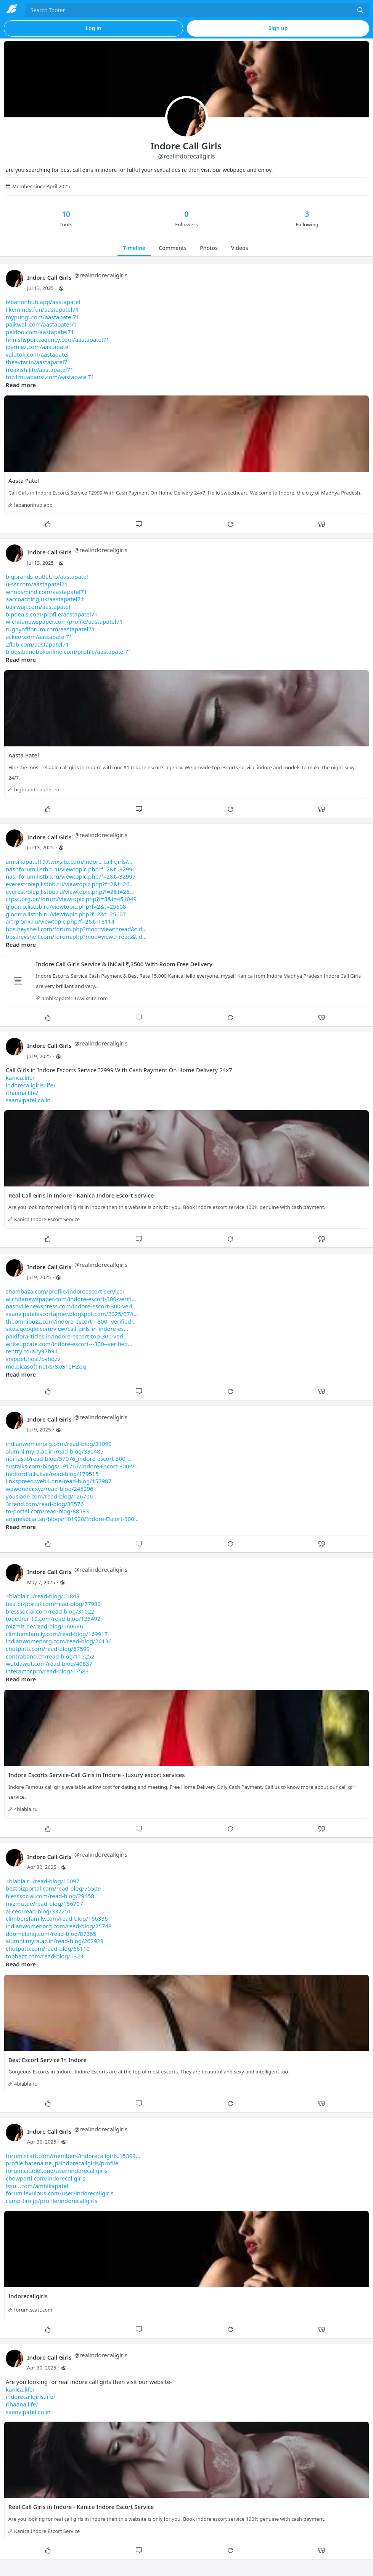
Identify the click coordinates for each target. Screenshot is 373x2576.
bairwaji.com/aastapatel (38, 606)
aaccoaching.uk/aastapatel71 (45, 599)
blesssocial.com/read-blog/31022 (50, 1611)
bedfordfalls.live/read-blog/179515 (52, 1474)
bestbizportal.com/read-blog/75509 (53, 1888)
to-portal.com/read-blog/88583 (47, 1511)
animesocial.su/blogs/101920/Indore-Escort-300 (72, 1519)
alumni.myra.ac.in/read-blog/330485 (54, 1451)
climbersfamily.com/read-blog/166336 (57, 1918)
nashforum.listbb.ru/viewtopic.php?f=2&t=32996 (70, 869)
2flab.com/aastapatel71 (37, 644)
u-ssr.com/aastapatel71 (37, 584)
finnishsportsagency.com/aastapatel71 (57, 339)
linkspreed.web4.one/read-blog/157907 (58, 1481)
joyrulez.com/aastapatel (38, 347)
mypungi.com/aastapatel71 (42, 317)
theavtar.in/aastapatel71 (38, 362)
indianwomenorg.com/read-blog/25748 (59, 1926)
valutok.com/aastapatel (37, 354)
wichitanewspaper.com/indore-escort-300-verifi (71, 1299)
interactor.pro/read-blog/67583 (47, 1671)
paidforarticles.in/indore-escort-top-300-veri (67, 1336)
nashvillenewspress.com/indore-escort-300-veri (71, 1306)
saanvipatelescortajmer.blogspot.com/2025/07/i (72, 1314)
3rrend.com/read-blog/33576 (45, 1504)
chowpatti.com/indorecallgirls (45, 2178)
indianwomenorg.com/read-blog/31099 (59, 1443)
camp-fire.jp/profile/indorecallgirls (51, 2201)
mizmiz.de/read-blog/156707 (44, 1903)
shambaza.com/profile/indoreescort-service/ (65, 1291)
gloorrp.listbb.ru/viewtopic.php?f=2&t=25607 (66, 914)
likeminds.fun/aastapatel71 (42, 309)
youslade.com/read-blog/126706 (49, 1496)
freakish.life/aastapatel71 (40, 369)
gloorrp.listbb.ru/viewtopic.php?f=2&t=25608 (66, 906)
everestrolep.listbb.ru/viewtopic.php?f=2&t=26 (70, 884)
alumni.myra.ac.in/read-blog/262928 (54, 1941)
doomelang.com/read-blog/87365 (51, 1933)
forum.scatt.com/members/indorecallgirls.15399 (73, 2156)
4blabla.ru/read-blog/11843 (42, 1596)
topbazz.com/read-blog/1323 (44, 1956)
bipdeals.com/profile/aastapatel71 (52, 614)
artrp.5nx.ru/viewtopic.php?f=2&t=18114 (60, 921)
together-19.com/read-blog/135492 (53, 1618)
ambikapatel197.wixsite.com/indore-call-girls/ (69, 861)
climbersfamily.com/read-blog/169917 (57, 1634)
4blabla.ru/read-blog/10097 (42, 1881)
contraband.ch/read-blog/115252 (50, 1656)
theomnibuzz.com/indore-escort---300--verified (71, 1321)
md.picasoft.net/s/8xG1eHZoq (46, 1366)
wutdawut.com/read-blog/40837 (49, 1663)
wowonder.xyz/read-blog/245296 (49, 1488)
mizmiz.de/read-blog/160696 (44, 1626)
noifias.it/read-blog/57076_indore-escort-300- (69, 1458)
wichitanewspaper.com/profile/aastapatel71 (64, 621)
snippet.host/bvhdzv (33, 1358)
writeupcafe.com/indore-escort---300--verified (69, 1344)
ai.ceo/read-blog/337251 (38, 1911)
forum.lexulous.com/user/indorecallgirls (59, 2193)
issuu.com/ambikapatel (37, 2186)
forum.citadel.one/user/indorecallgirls (57, 2170)
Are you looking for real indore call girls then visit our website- (89, 2397)
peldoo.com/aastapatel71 (40, 332)
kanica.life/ (20, 1077)
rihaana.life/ (22, 1093)
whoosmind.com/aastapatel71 (46, 592)
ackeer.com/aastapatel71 (39, 636)
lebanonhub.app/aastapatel (43, 302)
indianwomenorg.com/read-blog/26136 (59, 1641)
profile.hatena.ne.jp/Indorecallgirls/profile (62, 2163)
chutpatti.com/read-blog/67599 (48, 1648)
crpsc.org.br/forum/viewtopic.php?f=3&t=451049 (71, 899)
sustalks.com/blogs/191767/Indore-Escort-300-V (72, 1466)
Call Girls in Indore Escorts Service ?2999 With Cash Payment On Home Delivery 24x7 (119, 1085)
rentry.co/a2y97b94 (32, 1351)
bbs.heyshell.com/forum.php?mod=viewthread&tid (76, 929)
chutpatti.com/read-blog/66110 (48, 1948)
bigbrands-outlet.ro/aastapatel (47, 576)
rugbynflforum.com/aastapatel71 (50, 629)
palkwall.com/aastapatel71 (41, 324)
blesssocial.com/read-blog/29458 (50, 1896)
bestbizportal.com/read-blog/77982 (53, 1603)
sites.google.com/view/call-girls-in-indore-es (67, 1328)
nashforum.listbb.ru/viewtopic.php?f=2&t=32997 (70, 876)
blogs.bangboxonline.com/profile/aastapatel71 (69, 651)
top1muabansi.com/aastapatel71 (50, 377)
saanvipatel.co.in (28, 1100)
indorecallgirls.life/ (30, 1085)
